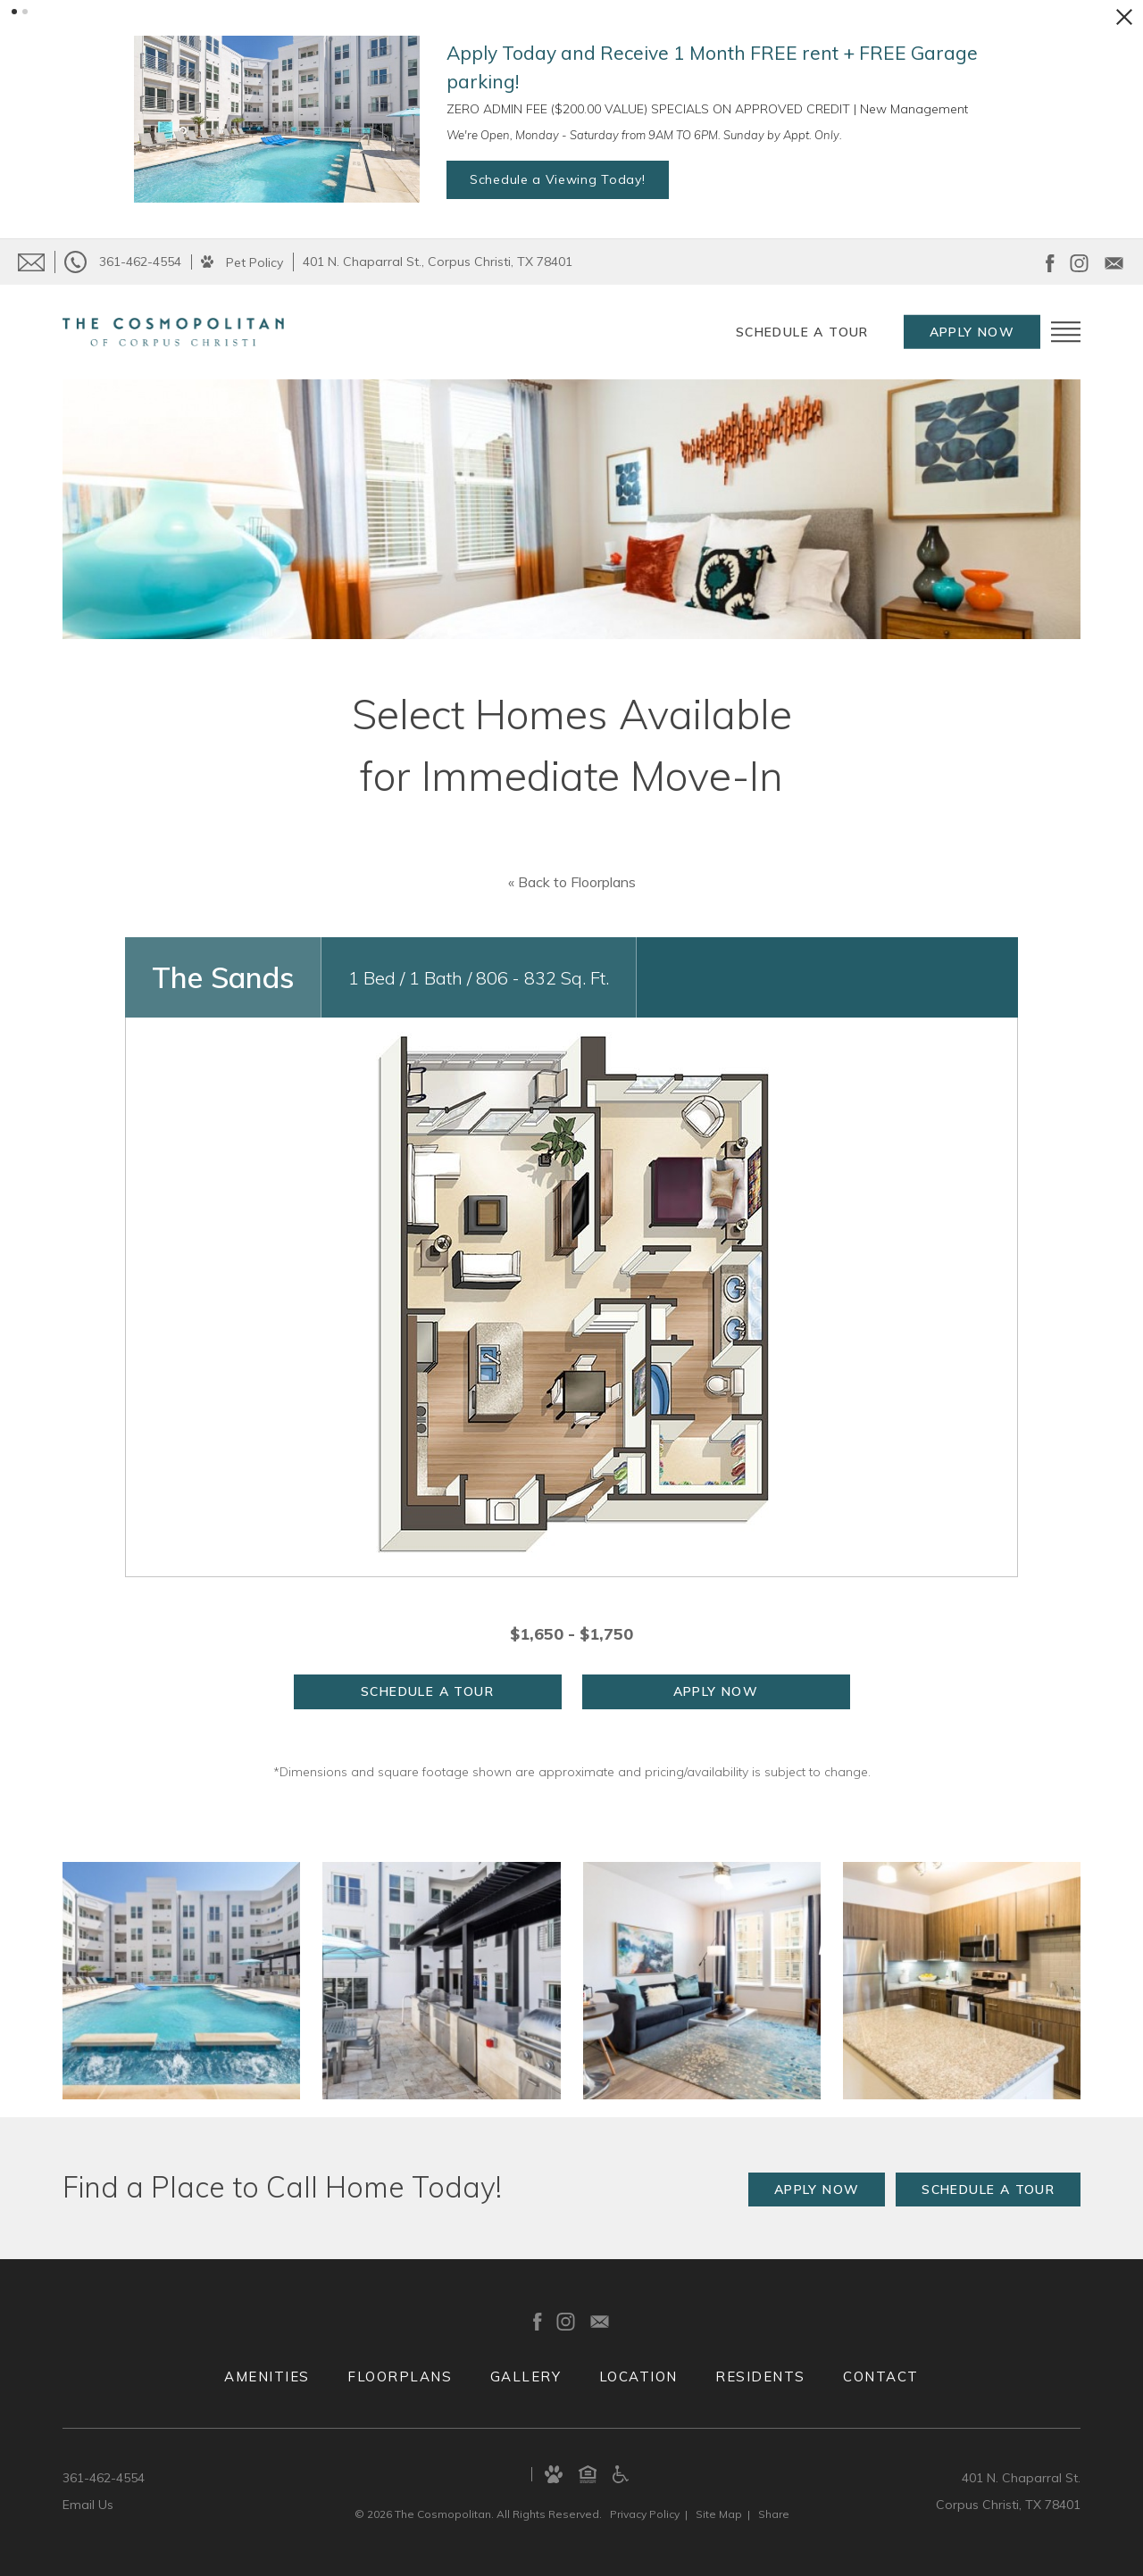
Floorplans (399, 2376)
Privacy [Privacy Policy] (645, 2514)
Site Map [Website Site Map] (719, 2514)
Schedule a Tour (802, 332)
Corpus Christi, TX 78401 (1008, 2505)
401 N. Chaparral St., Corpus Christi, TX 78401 (437, 261)
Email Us (88, 2505)
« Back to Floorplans (572, 882)
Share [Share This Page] (773, 2514)
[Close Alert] (1124, 17)
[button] (14, 11)
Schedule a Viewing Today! (558, 179)
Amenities (267, 2376)
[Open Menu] (1065, 331)
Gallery (526, 2376)
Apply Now (972, 332)
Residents (760, 2376)
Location (638, 2376)
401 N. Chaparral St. (1021, 2478)
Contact (881, 2376)
